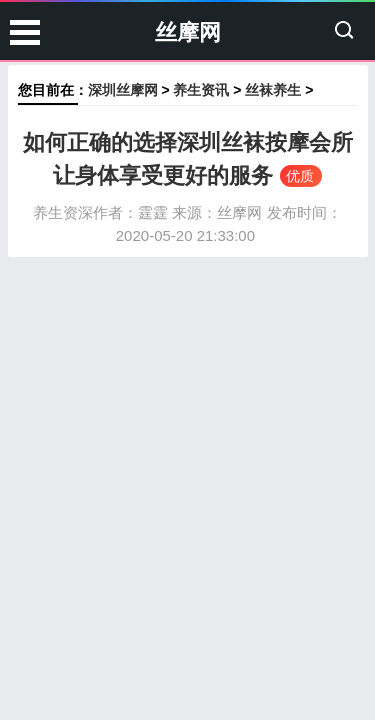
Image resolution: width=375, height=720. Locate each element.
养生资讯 (201, 90)
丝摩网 (188, 32)
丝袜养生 (273, 90)
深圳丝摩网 (123, 90)
